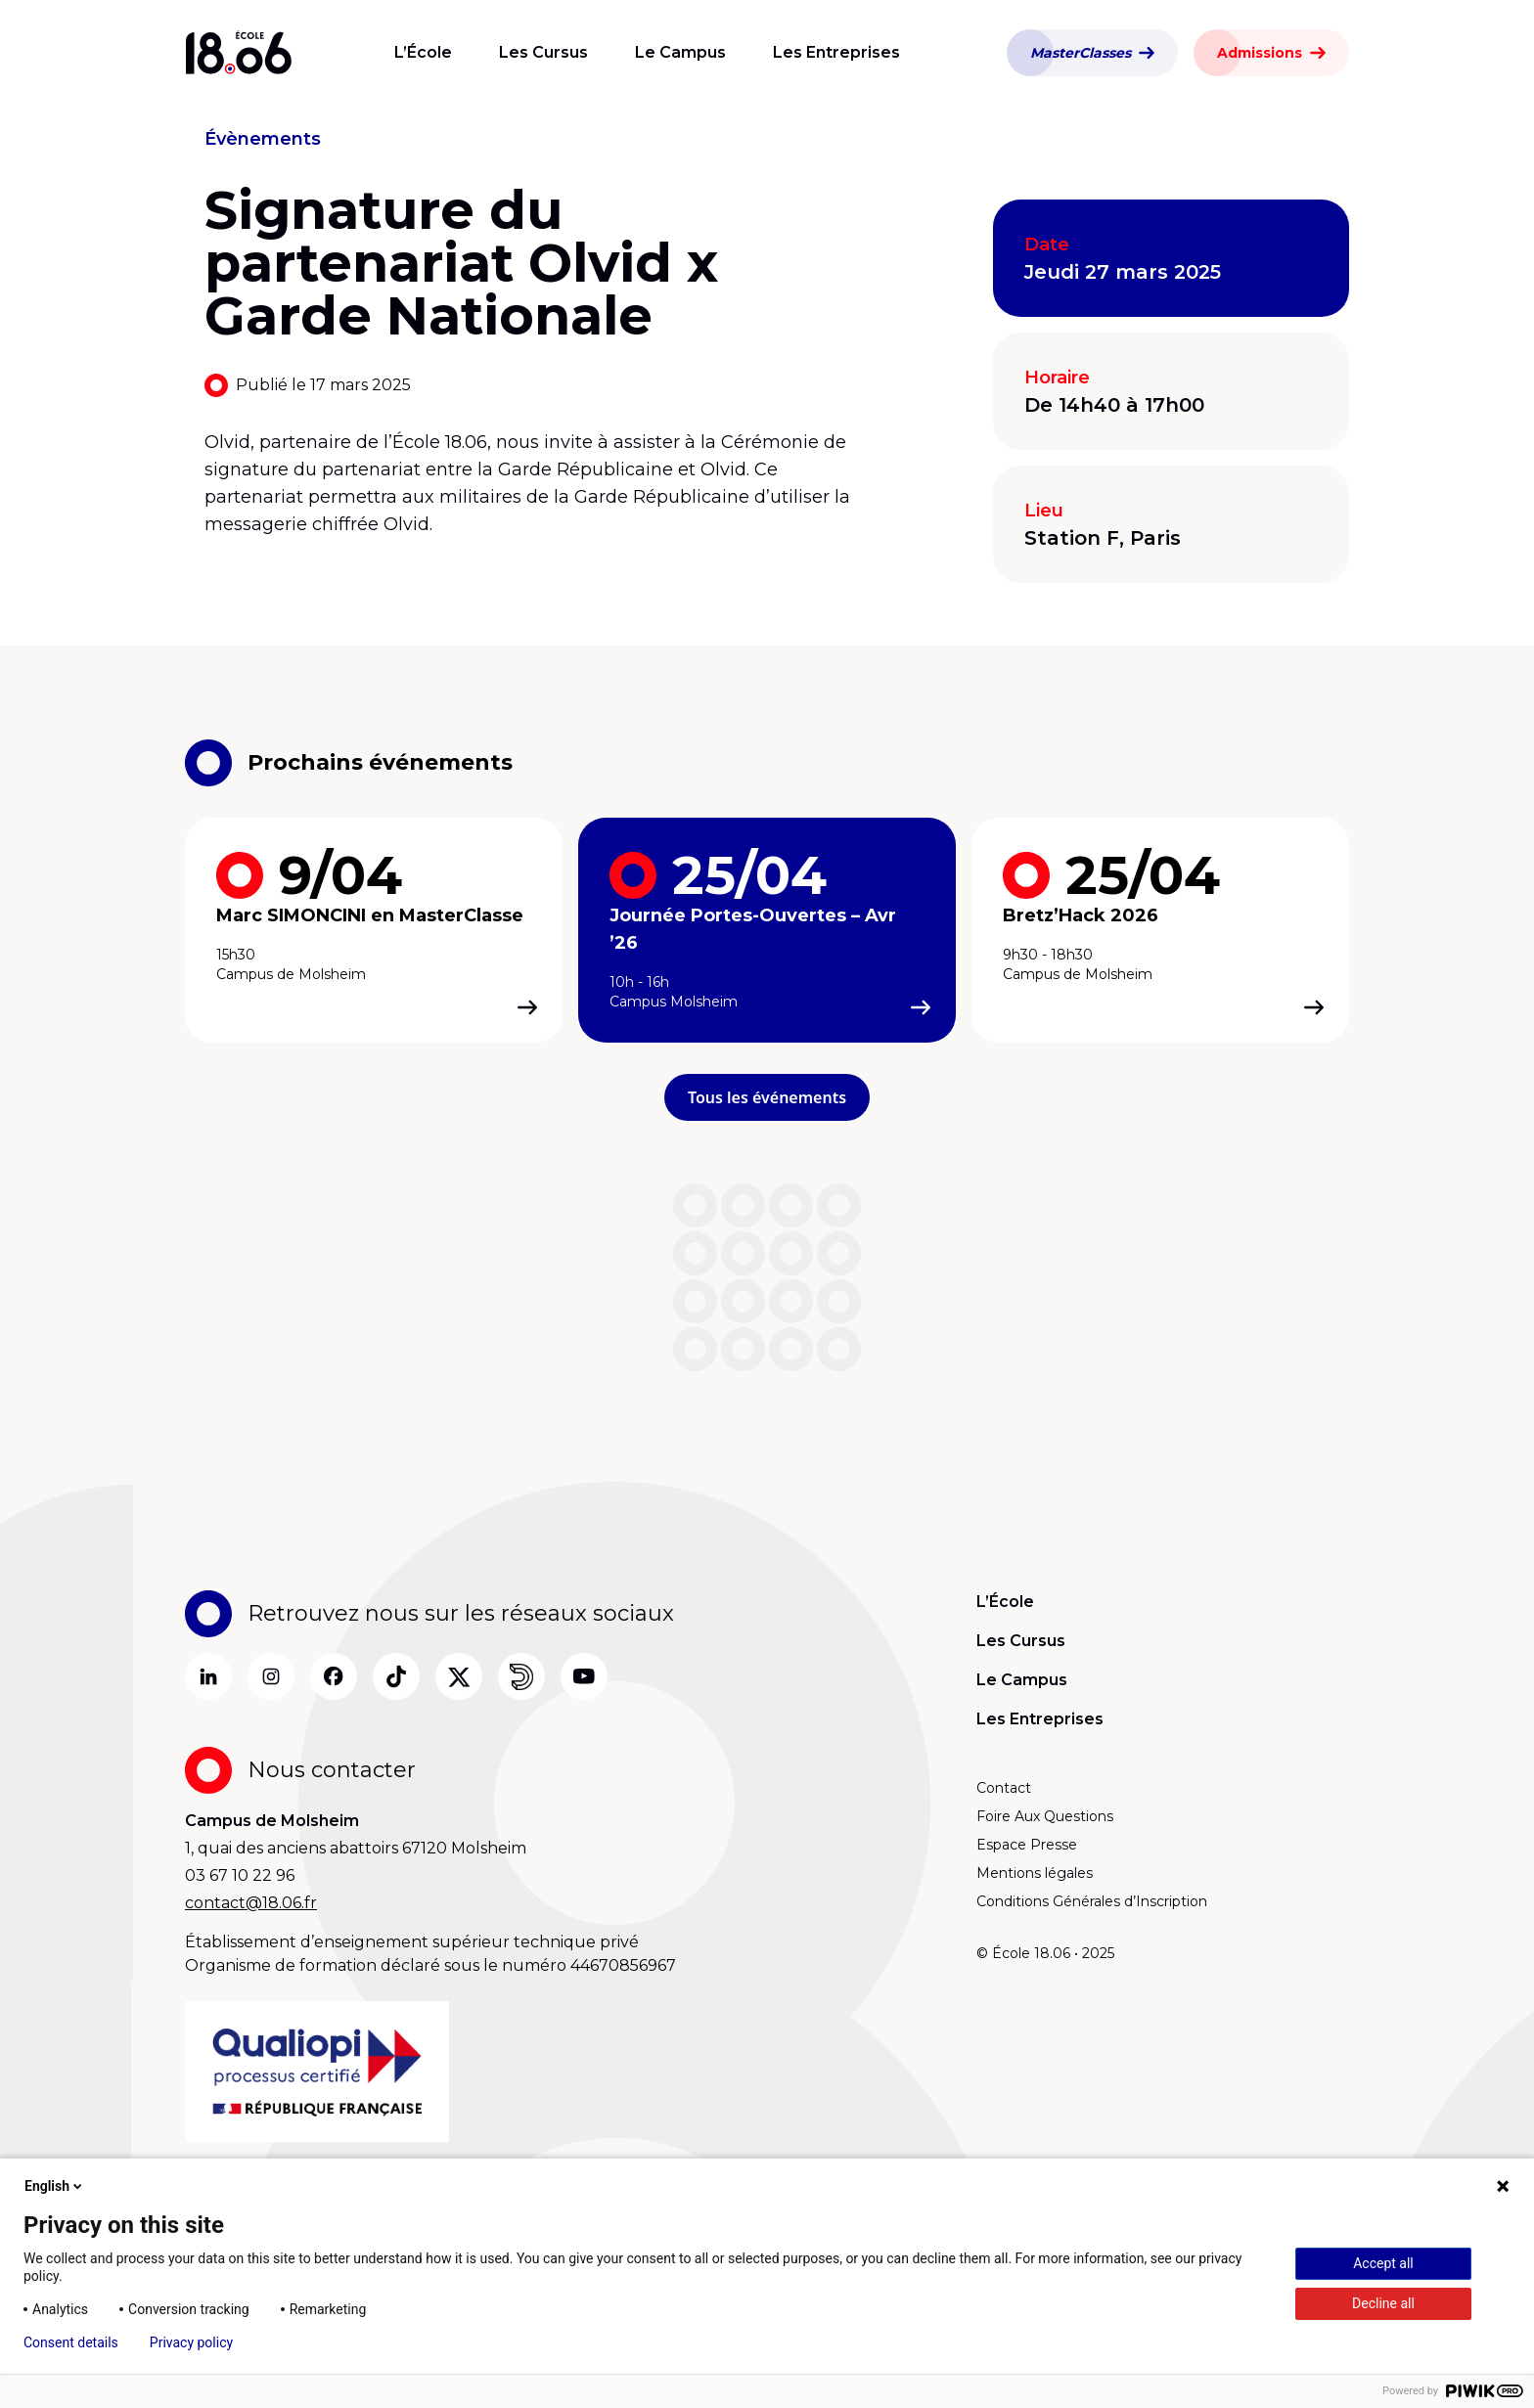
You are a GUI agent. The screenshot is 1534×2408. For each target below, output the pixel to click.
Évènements (262, 139)
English (54, 2186)
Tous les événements (767, 1097)
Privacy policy (191, 2342)
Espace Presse (1026, 1844)
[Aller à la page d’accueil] (239, 52)
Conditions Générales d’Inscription (1091, 1901)
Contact (1003, 1788)
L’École (423, 52)
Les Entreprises (836, 52)
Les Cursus (543, 52)
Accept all (1383, 2263)
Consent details (70, 2342)
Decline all (1383, 2303)
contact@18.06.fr (251, 1903)
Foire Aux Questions (1044, 1816)
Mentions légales (1034, 1873)
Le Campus (680, 52)
